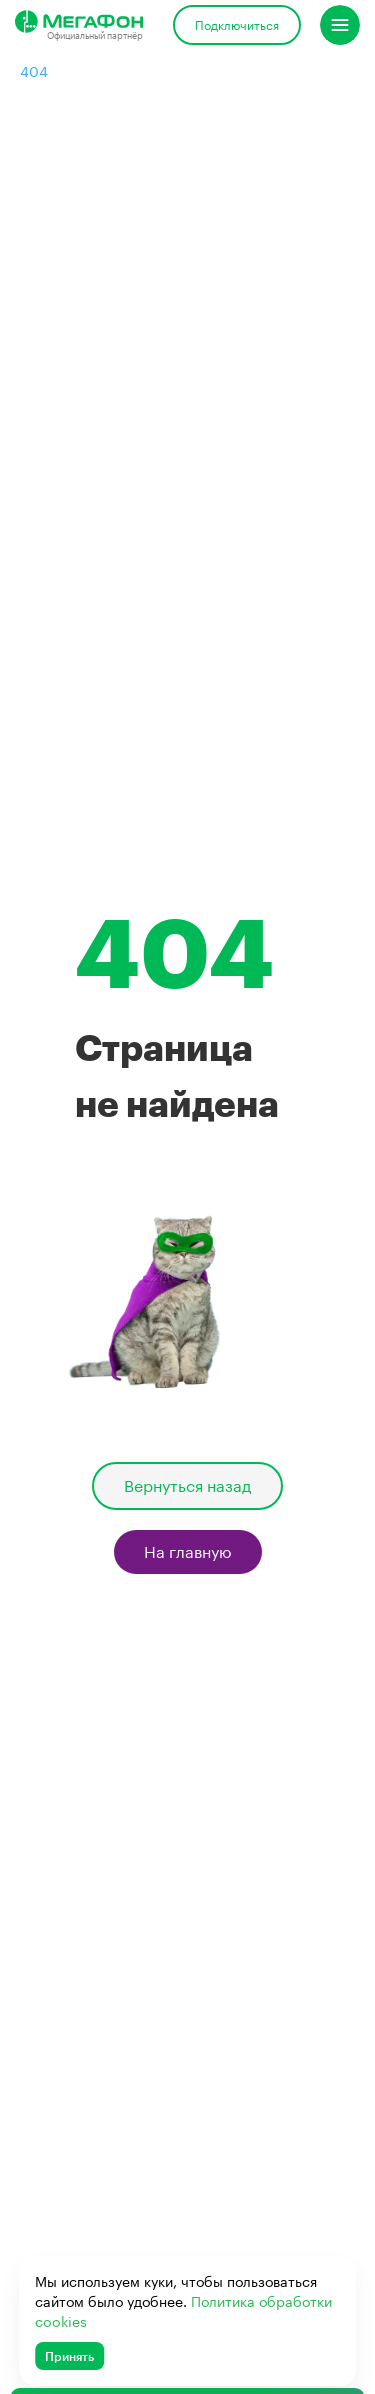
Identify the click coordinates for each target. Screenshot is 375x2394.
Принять (69, 2356)
